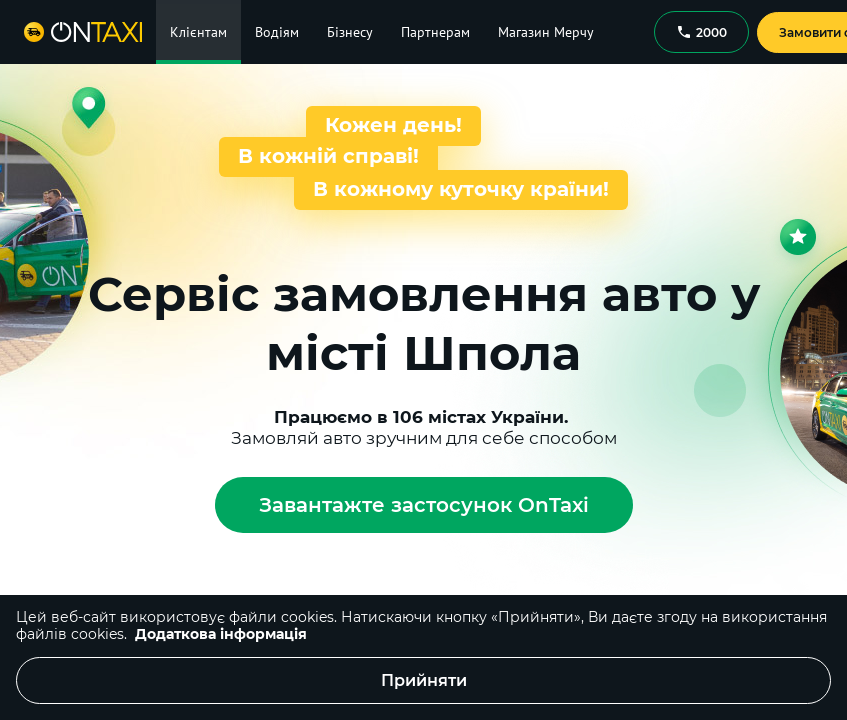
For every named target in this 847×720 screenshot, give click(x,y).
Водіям (277, 32)
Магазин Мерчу (546, 32)
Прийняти (424, 680)
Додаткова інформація (221, 634)
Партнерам (435, 32)
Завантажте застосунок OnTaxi (424, 505)
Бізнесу (350, 32)
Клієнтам (198, 32)
